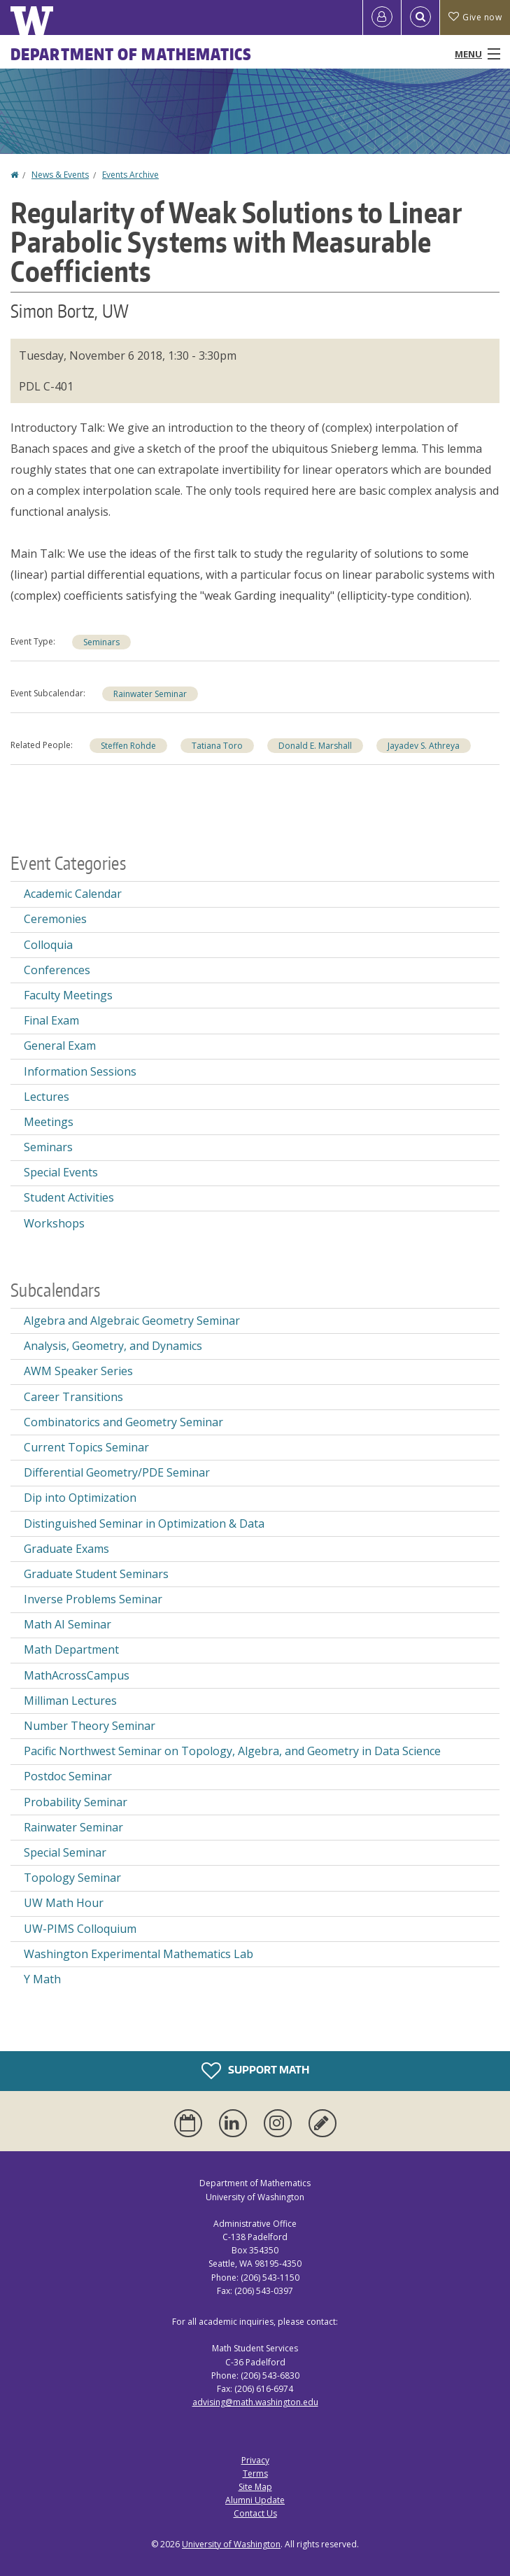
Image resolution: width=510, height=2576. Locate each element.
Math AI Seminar (67, 1624)
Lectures (46, 1096)
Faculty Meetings (68, 995)
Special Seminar (65, 1852)
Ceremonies (55, 919)
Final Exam (51, 1020)
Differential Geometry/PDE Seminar (117, 1472)
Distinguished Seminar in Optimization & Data (144, 1523)
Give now (475, 17)
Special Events (61, 1172)
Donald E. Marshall (315, 746)
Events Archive (130, 175)
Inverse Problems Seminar (93, 1599)
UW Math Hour (64, 1902)
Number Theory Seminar (89, 1725)
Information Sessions (80, 1071)
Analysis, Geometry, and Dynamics (113, 1345)
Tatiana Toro (217, 746)
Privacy (255, 2460)
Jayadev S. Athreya (424, 746)
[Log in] (382, 17)
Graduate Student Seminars (96, 1574)
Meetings (48, 1121)
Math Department (71, 1649)
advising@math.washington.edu (255, 2402)
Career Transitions (73, 1397)
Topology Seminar (72, 1877)
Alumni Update (255, 2500)
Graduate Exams (66, 1548)
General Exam (60, 1045)
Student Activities (69, 1197)
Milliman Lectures (70, 1700)
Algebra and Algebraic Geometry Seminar (132, 1320)
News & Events (60, 175)
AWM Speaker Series (78, 1371)
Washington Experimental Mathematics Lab (138, 1954)
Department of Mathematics (131, 54)
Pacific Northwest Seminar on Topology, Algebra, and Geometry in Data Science (232, 1751)
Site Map (255, 2487)
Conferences (57, 970)
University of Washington (231, 2544)
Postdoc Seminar (68, 1776)
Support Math (255, 2071)
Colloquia (48, 944)
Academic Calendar (73, 893)
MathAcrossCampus (76, 1675)
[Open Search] (420, 17)
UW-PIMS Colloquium (80, 1928)
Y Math (42, 1979)
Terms (255, 2473)
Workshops (54, 1223)
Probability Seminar (75, 1802)
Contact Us (255, 2513)
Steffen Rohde (128, 746)
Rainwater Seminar (150, 694)
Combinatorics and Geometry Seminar (123, 1422)
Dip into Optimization (80, 1497)
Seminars (101, 642)
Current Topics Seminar (86, 1447)
